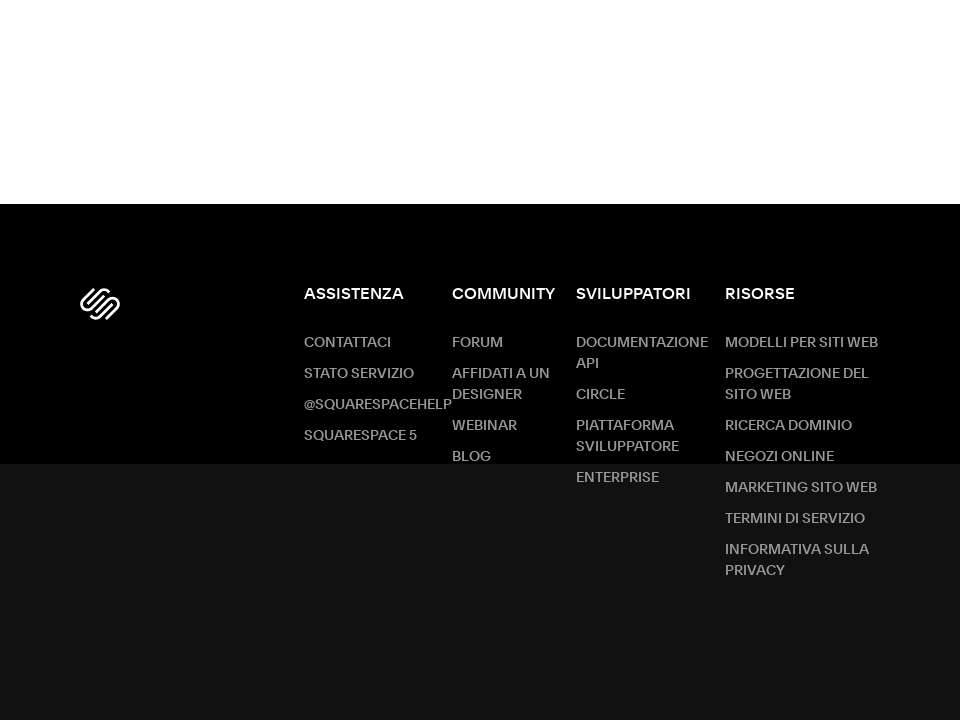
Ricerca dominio (788, 426)
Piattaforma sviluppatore (627, 436)
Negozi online (779, 457)
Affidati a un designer (501, 384)
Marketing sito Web (801, 488)
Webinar (484, 426)
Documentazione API (642, 353)
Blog (471, 457)
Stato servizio (359, 374)
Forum (477, 343)
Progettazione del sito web (797, 384)
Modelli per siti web (801, 343)
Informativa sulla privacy (797, 560)
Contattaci (347, 343)
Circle (600, 395)
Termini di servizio (795, 519)
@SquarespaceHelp (378, 405)
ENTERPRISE (617, 478)
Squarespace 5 (360, 436)
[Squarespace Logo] (100, 304)
